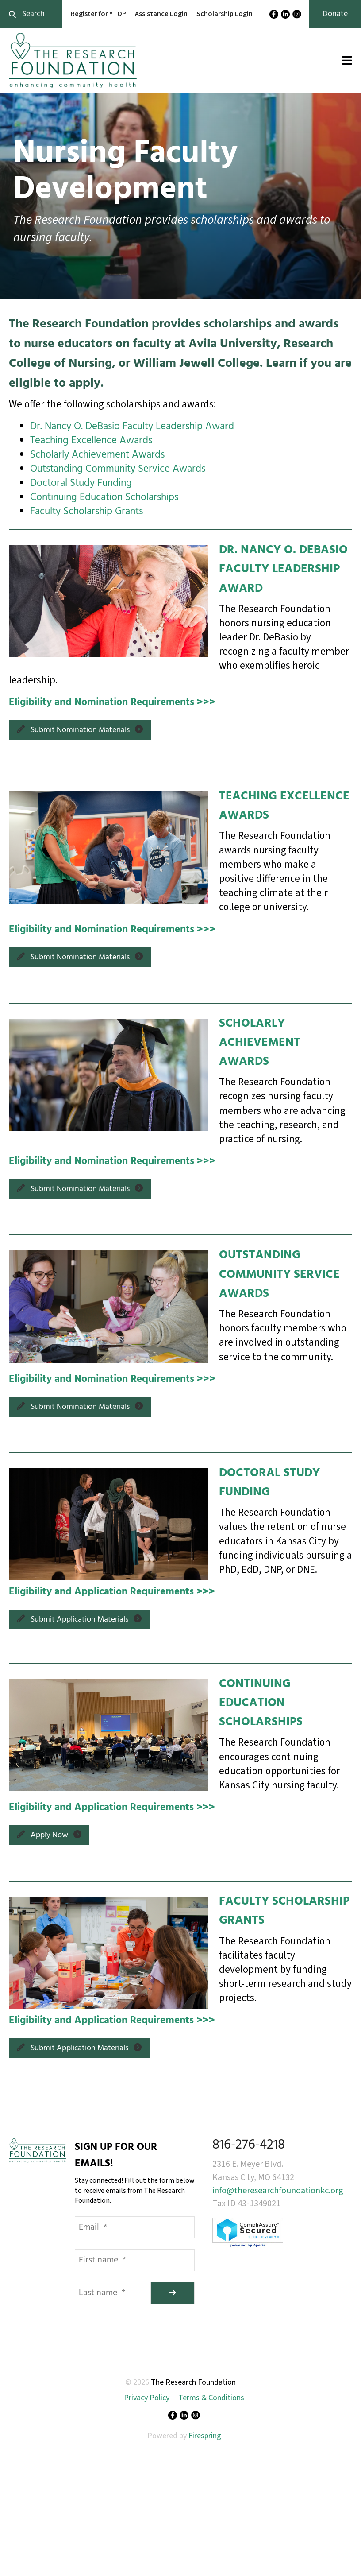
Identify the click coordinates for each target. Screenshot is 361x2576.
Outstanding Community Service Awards (117, 469)
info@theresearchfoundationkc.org (277, 2190)
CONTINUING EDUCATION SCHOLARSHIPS (261, 1703)
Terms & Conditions (211, 2397)
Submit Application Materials (79, 1619)
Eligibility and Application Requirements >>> (112, 1592)
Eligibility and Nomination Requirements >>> (112, 702)
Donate (335, 14)
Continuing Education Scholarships (104, 497)
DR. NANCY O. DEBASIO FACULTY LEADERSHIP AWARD (283, 569)
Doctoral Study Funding (81, 483)
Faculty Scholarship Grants (86, 512)
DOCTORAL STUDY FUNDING (269, 1483)
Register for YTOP (98, 14)
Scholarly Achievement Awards (97, 455)
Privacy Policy (146, 2397)
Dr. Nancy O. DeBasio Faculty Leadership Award (132, 427)
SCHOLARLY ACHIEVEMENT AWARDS (259, 1042)
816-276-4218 (248, 2145)
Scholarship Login (224, 14)
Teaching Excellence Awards (91, 441)
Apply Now (49, 1835)
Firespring (204, 2435)
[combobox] (31, 14)
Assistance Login (161, 14)
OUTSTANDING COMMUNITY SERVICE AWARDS (279, 1274)
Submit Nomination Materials (80, 730)
